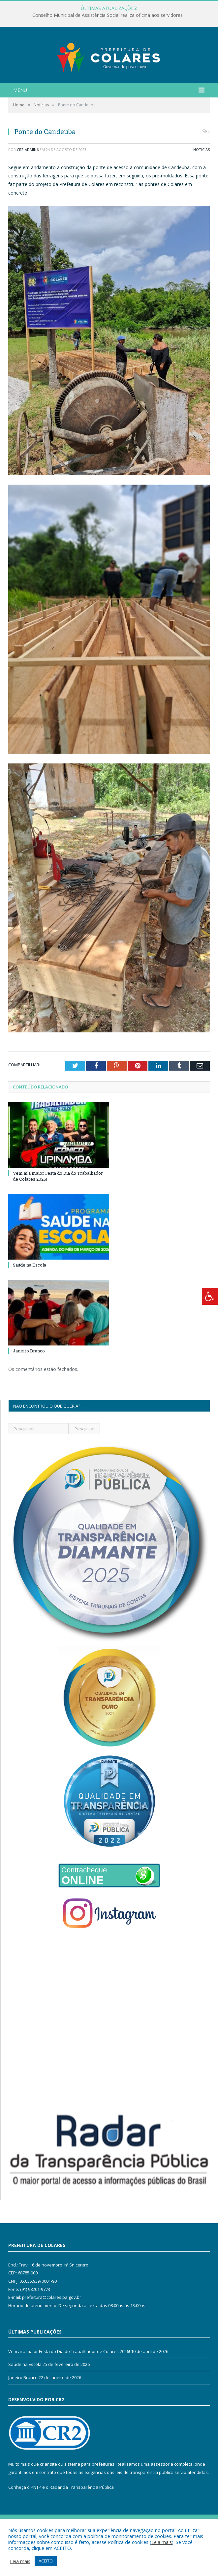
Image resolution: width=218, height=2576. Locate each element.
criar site (48, 2492)
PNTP (36, 2516)
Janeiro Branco (29, 1379)
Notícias (201, 177)
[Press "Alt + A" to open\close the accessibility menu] (210, 1296)
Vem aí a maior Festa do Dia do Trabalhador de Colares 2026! (69, 2379)
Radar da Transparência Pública (81, 2516)
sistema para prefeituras (89, 2492)
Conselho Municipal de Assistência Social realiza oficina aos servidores (107, 15)
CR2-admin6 (28, 177)
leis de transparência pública (144, 2500)
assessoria (162, 2492)
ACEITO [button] (46, 2561)
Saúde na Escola (29, 1293)
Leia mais (161, 2542)
